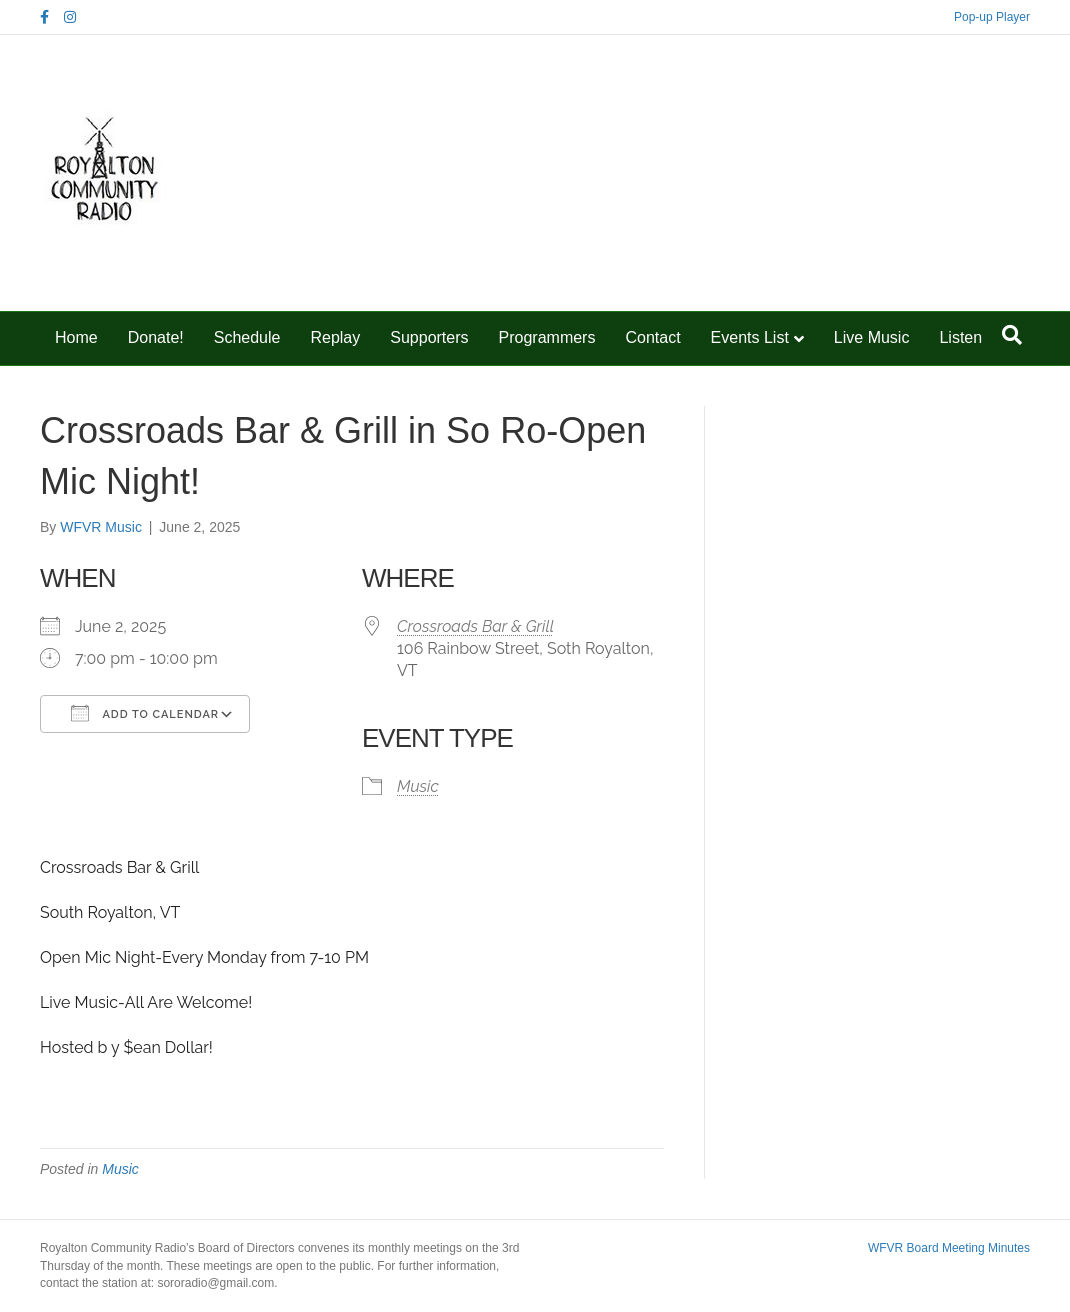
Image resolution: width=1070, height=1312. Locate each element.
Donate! (156, 337)
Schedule (247, 337)
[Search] (1012, 335)
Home (76, 337)
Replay (335, 337)
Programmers (547, 337)
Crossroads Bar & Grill (475, 626)
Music (418, 786)
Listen (960, 337)
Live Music (872, 337)
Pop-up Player (992, 17)
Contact (652, 337)
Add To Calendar (145, 713)
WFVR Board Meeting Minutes (949, 1248)
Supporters (429, 337)
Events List (750, 337)
